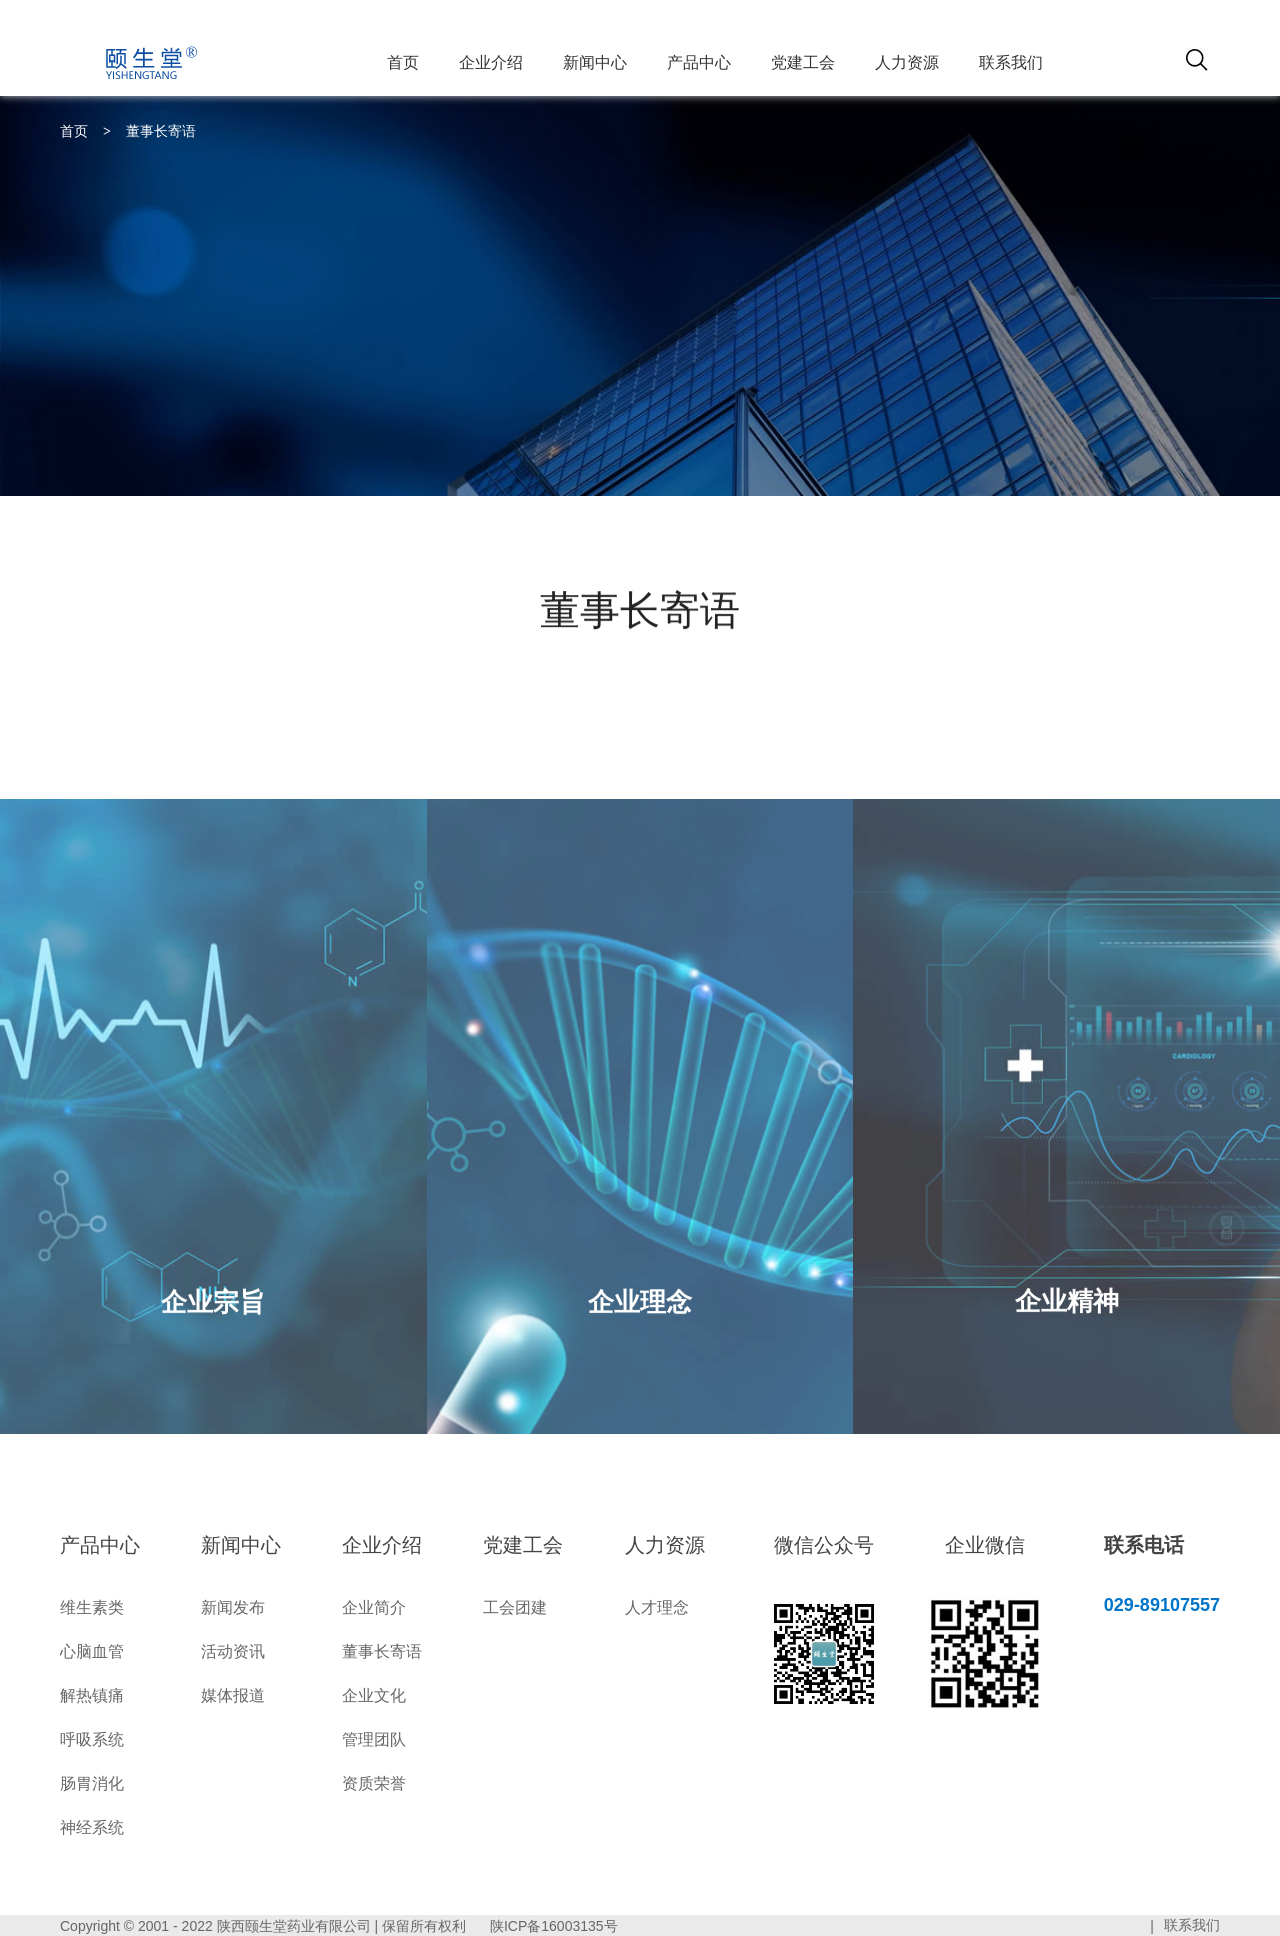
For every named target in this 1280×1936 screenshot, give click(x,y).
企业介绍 (491, 62)
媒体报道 (233, 1695)
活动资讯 (233, 1651)
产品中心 (699, 62)
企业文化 (374, 1695)
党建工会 (803, 62)
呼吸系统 (92, 1739)
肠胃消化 (92, 1783)
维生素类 (92, 1607)
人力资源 (907, 62)
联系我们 (1011, 62)
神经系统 (92, 1827)
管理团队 (374, 1739)
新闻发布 (233, 1607)
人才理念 (657, 1607)
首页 (403, 62)
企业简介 (374, 1607)
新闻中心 (595, 62)
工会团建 (515, 1607)
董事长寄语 (161, 131)
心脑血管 (92, 1651)
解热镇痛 (92, 1695)
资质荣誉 (374, 1783)
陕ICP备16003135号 (554, 1926)
